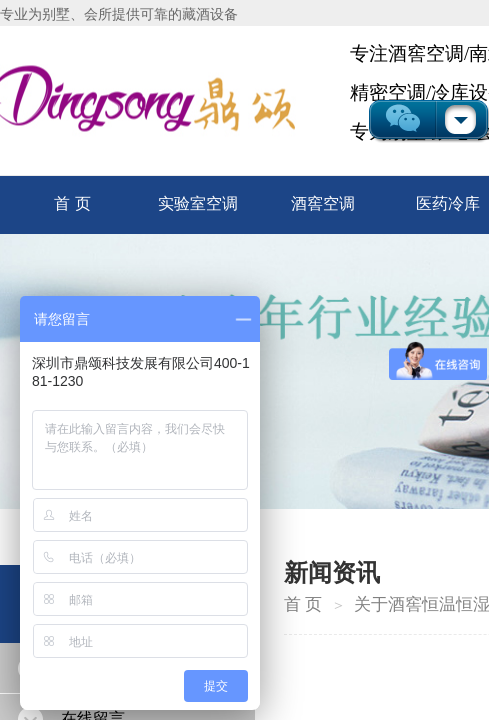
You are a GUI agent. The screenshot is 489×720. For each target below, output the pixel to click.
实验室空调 (198, 203)
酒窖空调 (323, 203)
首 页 (72, 203)
